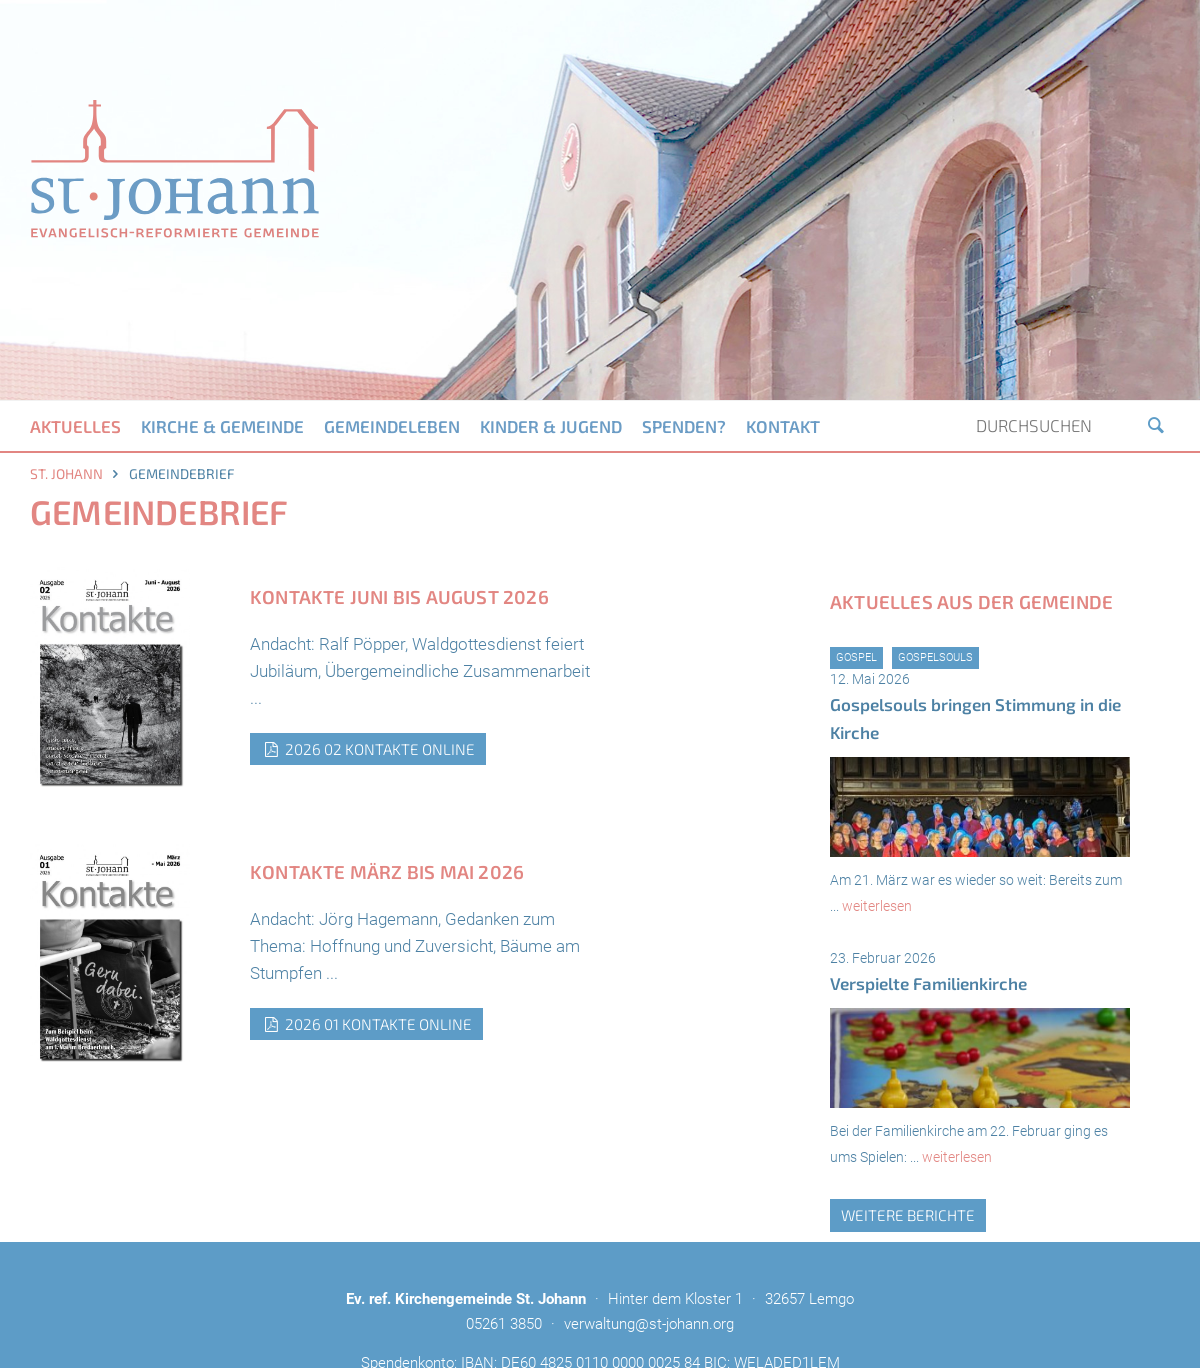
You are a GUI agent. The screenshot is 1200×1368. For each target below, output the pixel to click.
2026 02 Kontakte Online (368, 749)
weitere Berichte (908, 1215)
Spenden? (684, 426)
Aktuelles (75, 426)
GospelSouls (935, 657)
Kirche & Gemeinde (222, 426)
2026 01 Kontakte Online (366, 1024)
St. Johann (66, 473)
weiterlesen (877, 906)
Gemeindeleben (392, 426)
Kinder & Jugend (551, 426)
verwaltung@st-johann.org (649, 1324)
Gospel (856, 657)
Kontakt (783, 426)
